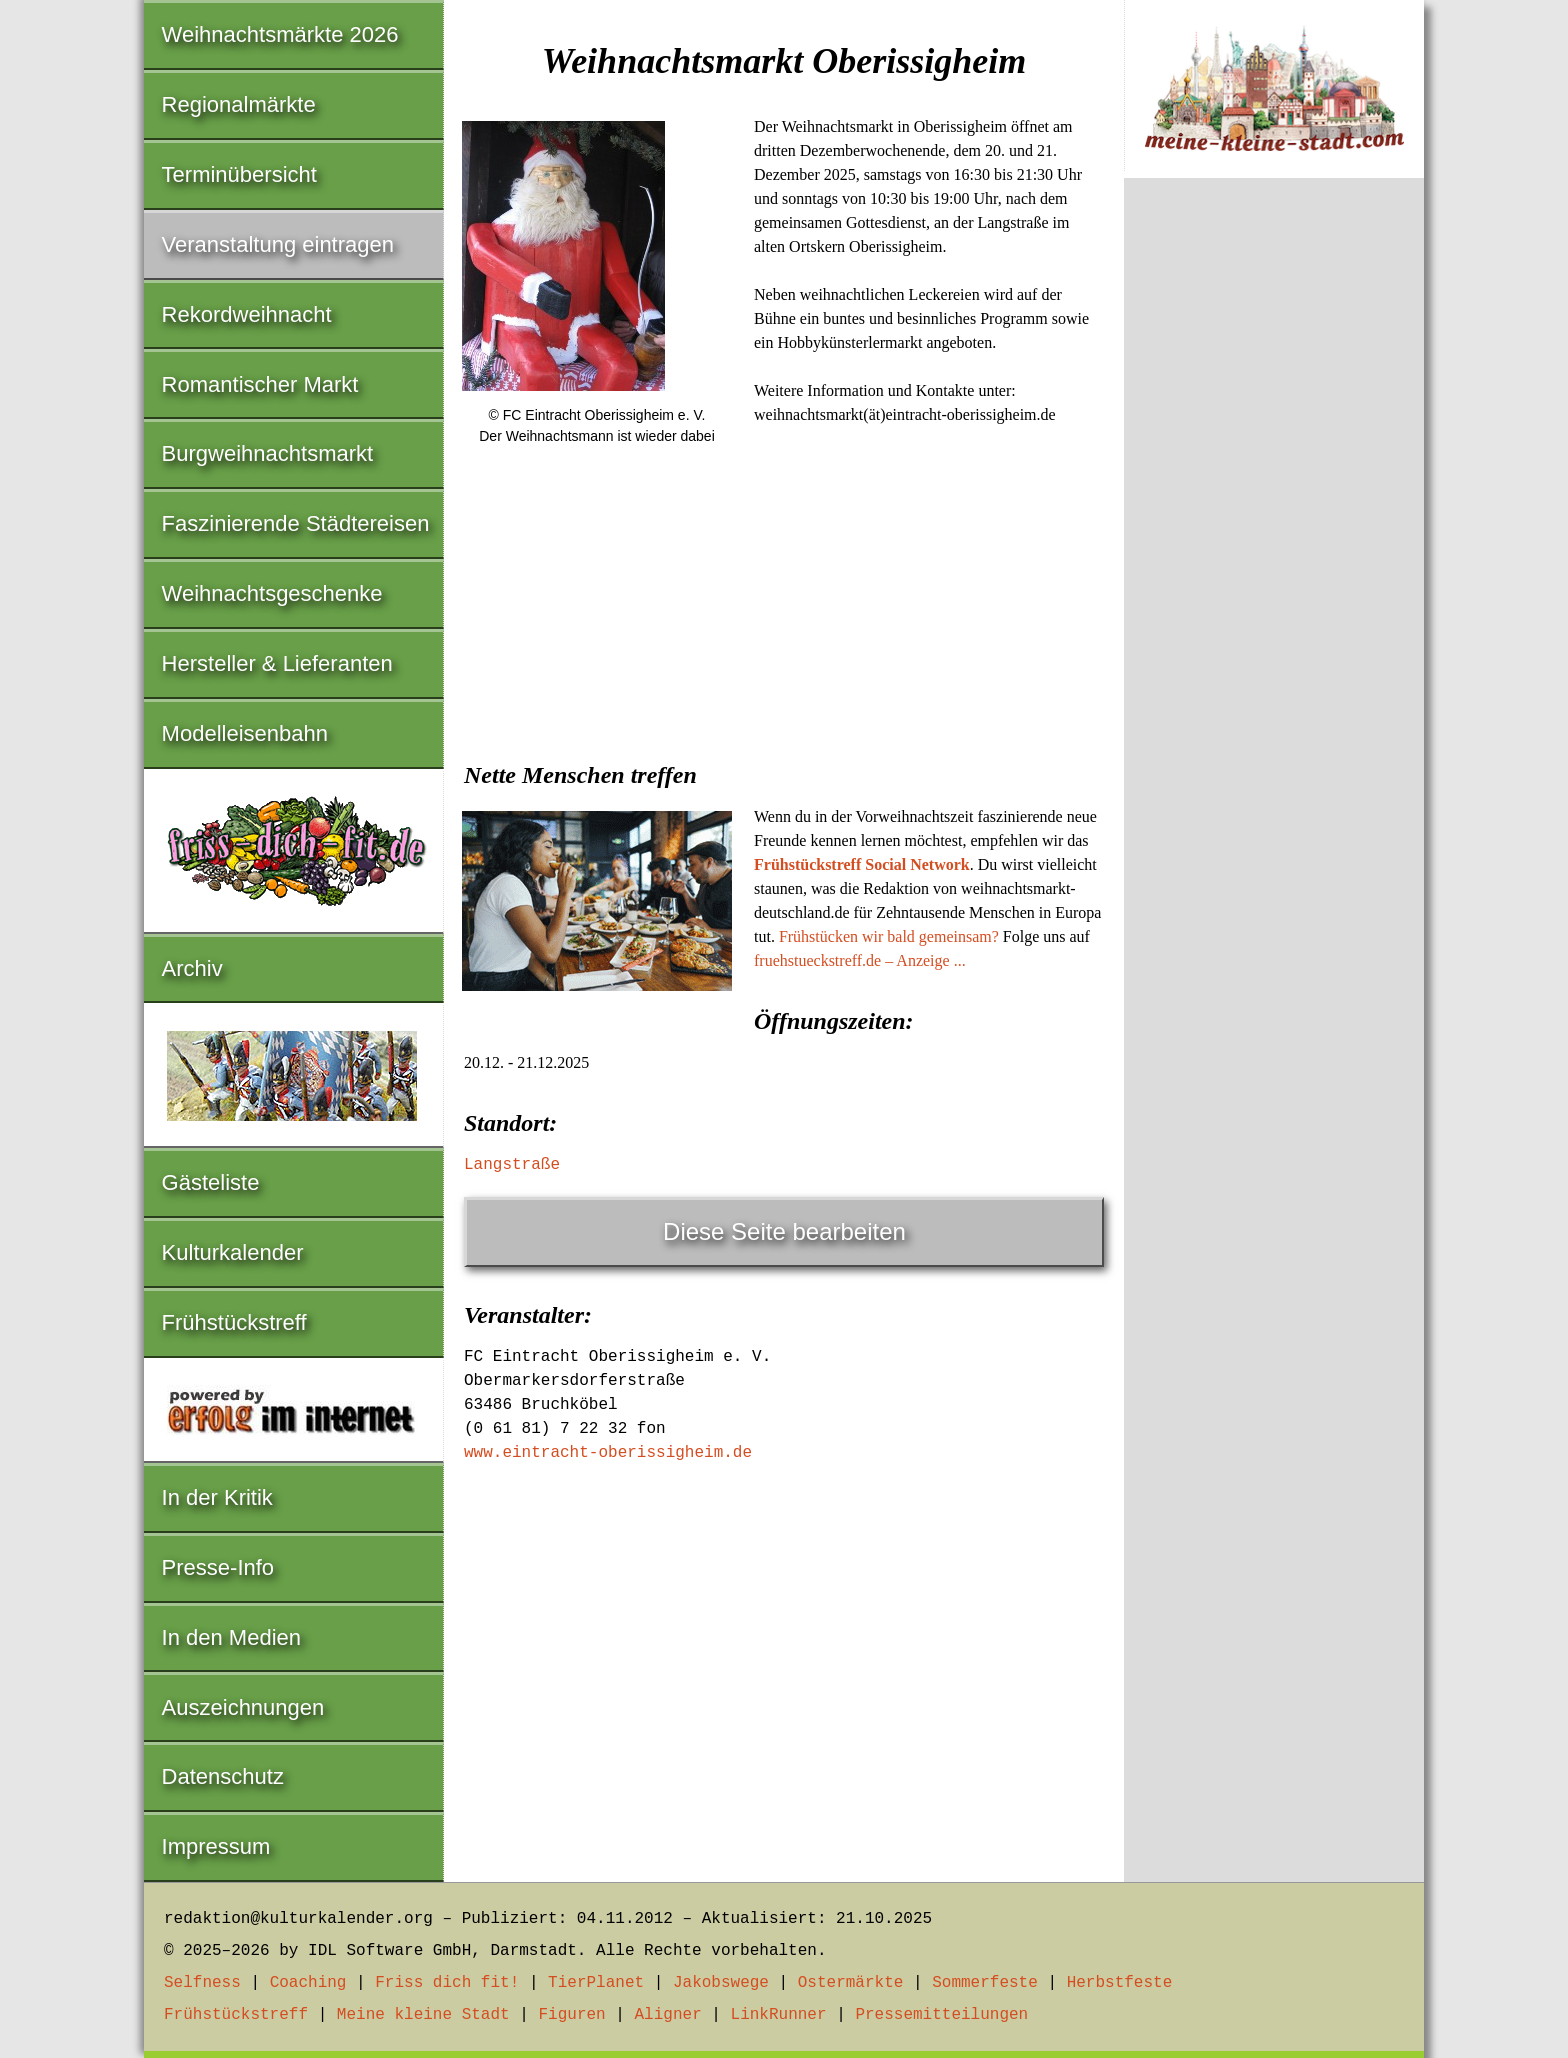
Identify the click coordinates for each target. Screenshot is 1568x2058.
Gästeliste (211, 1182)
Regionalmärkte (239, 104)
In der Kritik (217, 1497)
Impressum (216, 1846)
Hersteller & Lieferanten (277, 663)
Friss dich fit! (447, 1983)
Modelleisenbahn (245, 733)
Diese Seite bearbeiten (784, 1231)
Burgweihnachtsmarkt (268, 453)
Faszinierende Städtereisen (296, 523)
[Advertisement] (784, 614)
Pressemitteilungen (941, 2015)
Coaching (308, 1983)
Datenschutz (223, 1776)
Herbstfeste (1120, 1983)
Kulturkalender (233, 1252)
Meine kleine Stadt (423, 2015)
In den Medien (231, 1637)
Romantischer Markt (260, 384)
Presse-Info (218, 1567)
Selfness (202, 1983)
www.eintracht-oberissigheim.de (608, 1453)
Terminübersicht (239, 174)
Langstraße (512, 1165)
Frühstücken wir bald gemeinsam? (889, 936)
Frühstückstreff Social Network (862, 864)
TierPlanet (596, 1983)
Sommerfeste (985, 1983)
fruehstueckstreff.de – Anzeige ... (860, 960)
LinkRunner (779, 2015)
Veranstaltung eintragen (278, 244)
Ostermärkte (851, 1983)
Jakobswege (721, 1983)
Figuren (571, 2015)
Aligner (668, 2015)
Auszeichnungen (243, 1707)
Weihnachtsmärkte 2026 (280, 34)
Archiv (192, 968)
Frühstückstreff (234, 1322)
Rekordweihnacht (247, 314)
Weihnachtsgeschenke (272, 593)
